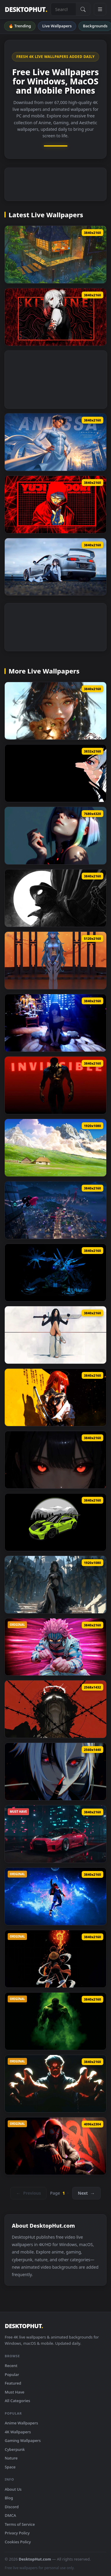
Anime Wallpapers (21, 2423)
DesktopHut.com (35, 2559)
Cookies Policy (18, 2541)
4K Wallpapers (18, 2432)
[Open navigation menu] (100, 9)
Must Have (14, 2392)
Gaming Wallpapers (23, 2440)
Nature (11, 2458)
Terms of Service (20, 2524)
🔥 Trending (20, 26)
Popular (12, 2374)
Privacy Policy (17, 2533)
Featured (13, 2383)
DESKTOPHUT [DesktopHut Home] (26, 9)
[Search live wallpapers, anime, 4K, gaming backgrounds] (63, 9)
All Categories (17, 2400)
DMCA (10, 2515)
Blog (9, 2498)
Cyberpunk (15, 2449)
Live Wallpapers (57, 26)
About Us (13, 2489)
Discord (12, 2506)
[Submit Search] (83, 9)
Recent (11, 2365)
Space (10, 2467)
